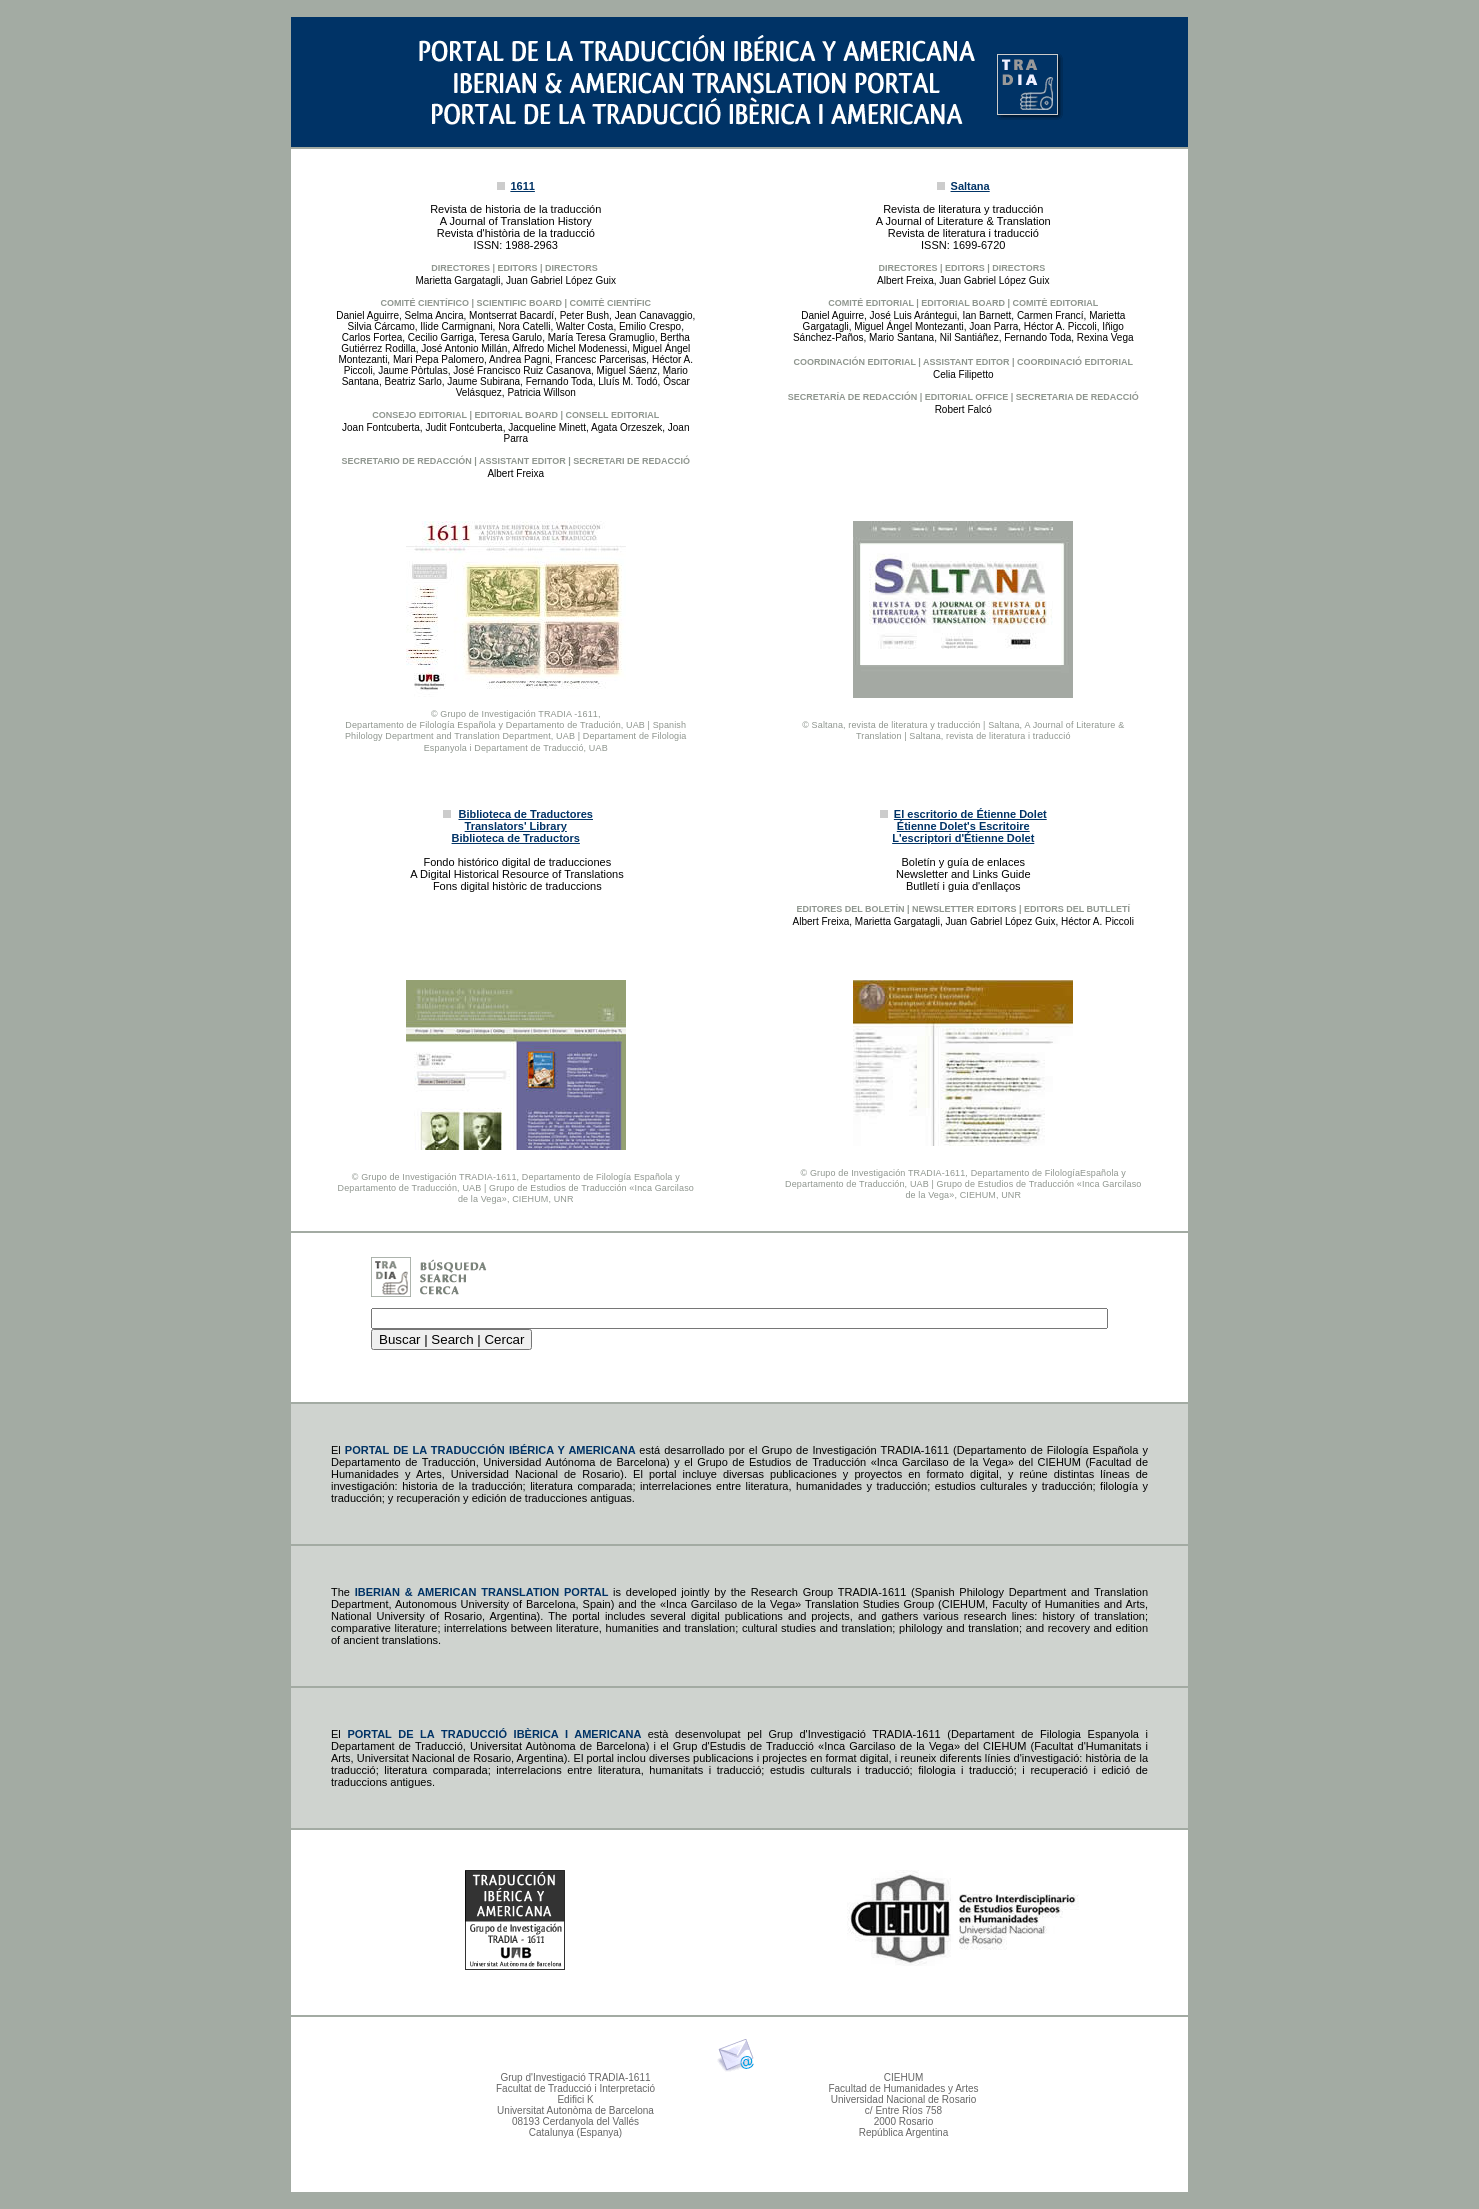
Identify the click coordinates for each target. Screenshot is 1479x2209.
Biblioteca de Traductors (516, 838)
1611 (522, 186)
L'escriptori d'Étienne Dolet (963, 838)
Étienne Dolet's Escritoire (963, 826)
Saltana (970, 186)
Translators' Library (516, 826)
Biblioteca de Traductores (526, 814)
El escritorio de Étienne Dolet (970, 814)
